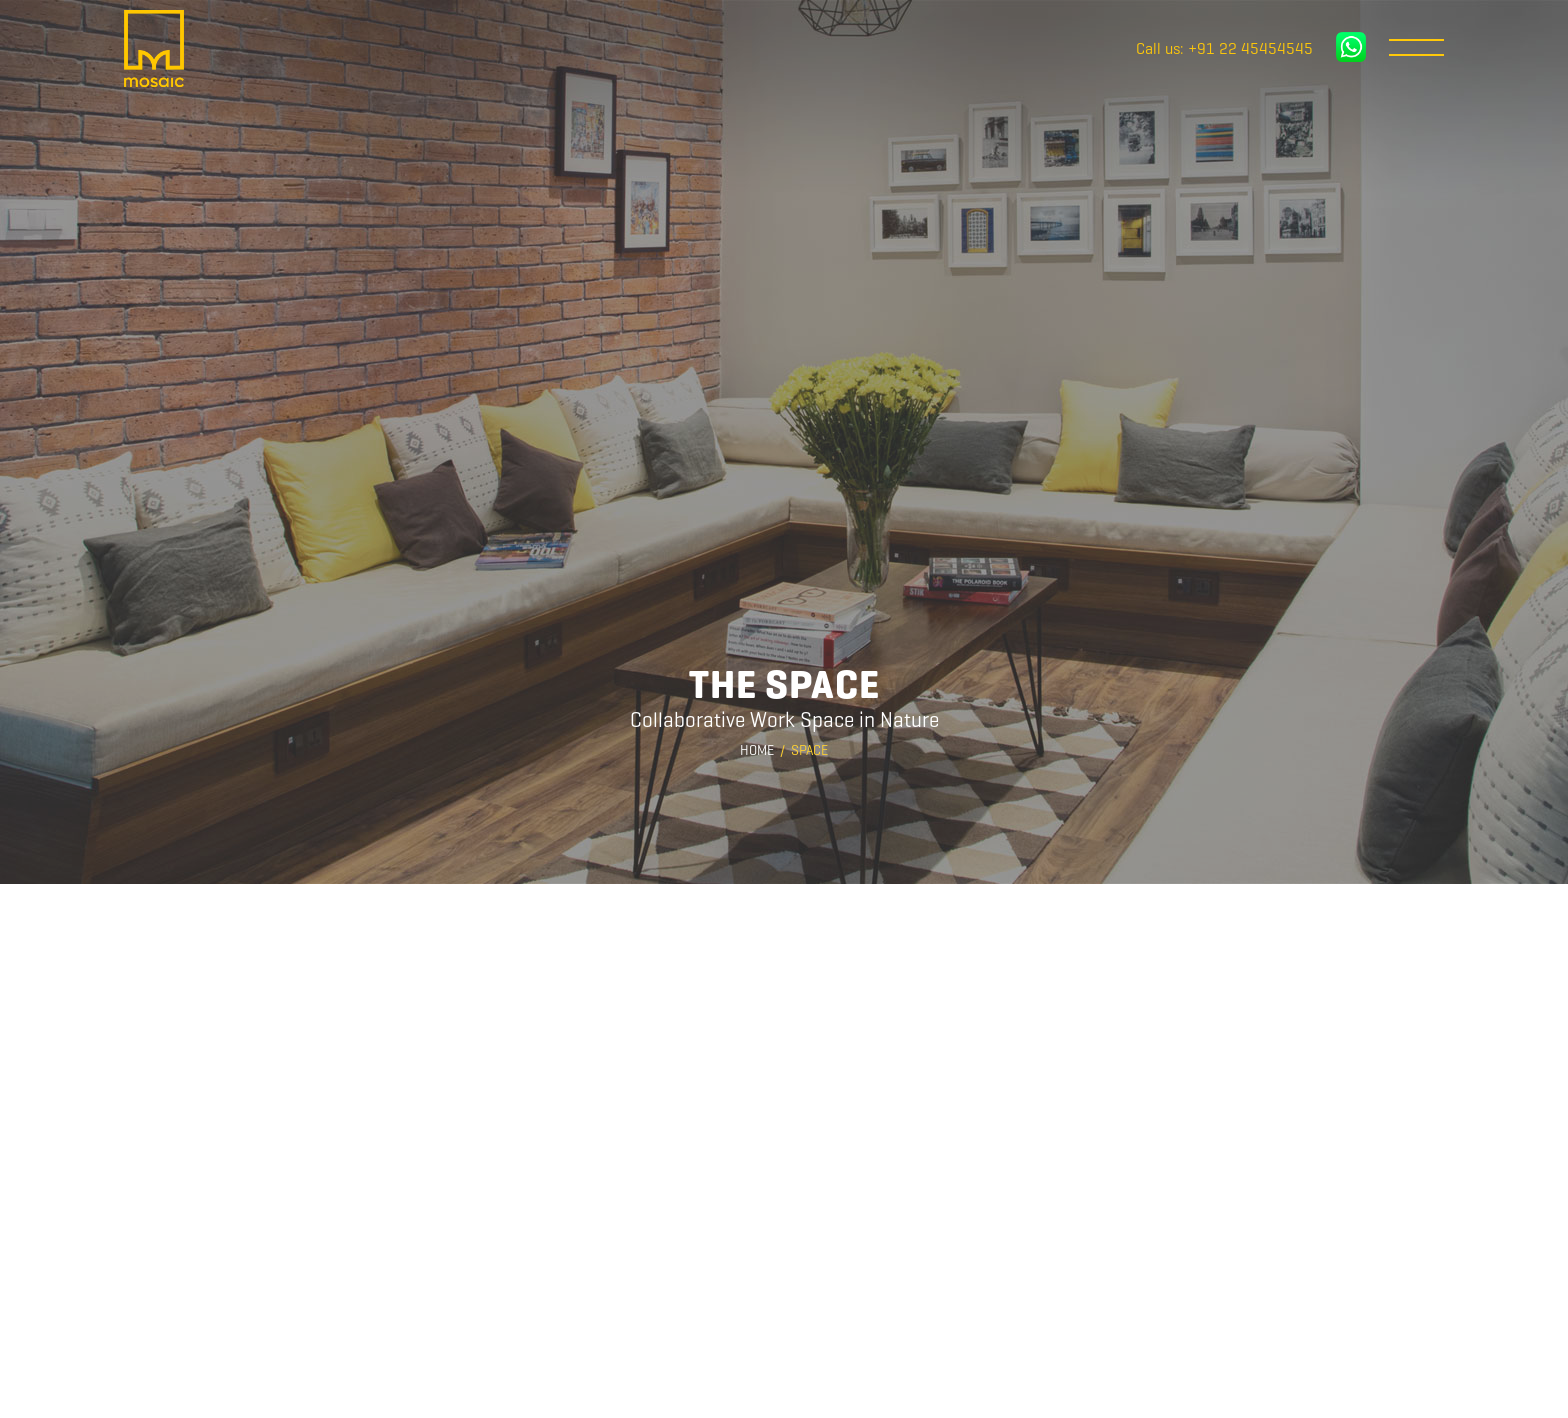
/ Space (804, 750)
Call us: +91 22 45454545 (1224, 49)
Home (757, 750)
